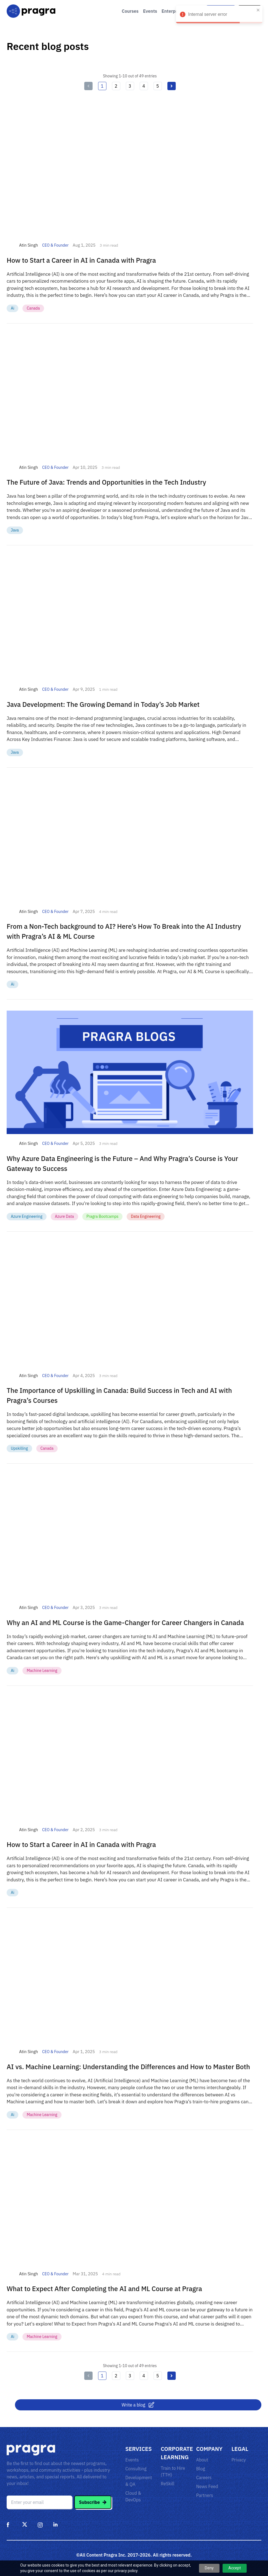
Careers (204, 2477)
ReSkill (167, 2483)
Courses (130, 11)
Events (150, 11)
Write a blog (138, 2405)
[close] (258, 10)
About (202, 2460)
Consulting (135, 2468)
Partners (204, 2495)
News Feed (207, 2486)
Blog (200, 2468)
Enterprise (172, 11)
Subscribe (93, 2502)
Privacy (238, 2460)
